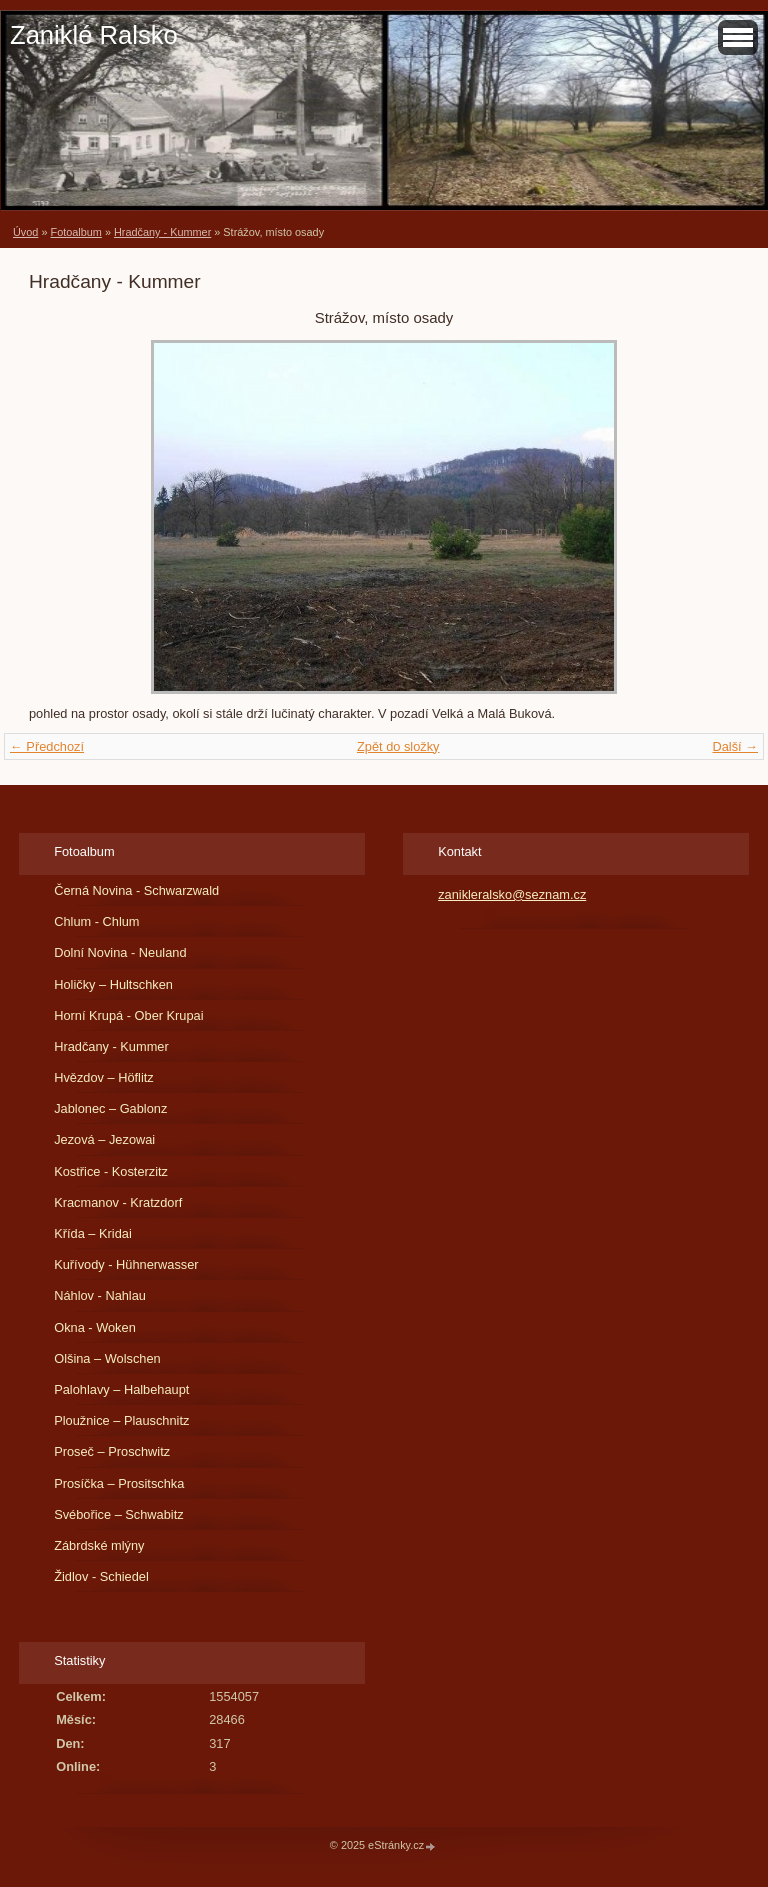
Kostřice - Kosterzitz (111, 1171)
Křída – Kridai (93, 1233)
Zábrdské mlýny (99, 1545)
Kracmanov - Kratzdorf (118, 1202)
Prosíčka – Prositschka (119, 1483)
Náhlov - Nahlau (100, 1295)
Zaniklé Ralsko (94, 35)
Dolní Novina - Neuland (120, 952)
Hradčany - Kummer (162, 232)
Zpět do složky (398, 746)
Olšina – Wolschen (107, 1358)
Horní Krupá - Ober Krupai (128, 1015)
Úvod (25, 232)
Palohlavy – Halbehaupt (121, 1389)
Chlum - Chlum (96, 921)
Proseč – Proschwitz (112, 1451)
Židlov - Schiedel (101, 1576)
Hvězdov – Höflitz (104, 1077)
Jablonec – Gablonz (110, 1108)
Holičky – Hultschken (113, 984)
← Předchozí (47, 746)
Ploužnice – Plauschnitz (121, 1420)
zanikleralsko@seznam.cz (512, 894)
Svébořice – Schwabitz (118, 1514)
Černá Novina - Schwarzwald (136, 890)
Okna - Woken (95, 1327)
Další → (735, 746)
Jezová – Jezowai (104, 1139)
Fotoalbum (75, 232)
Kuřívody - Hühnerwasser (126, 1264)
